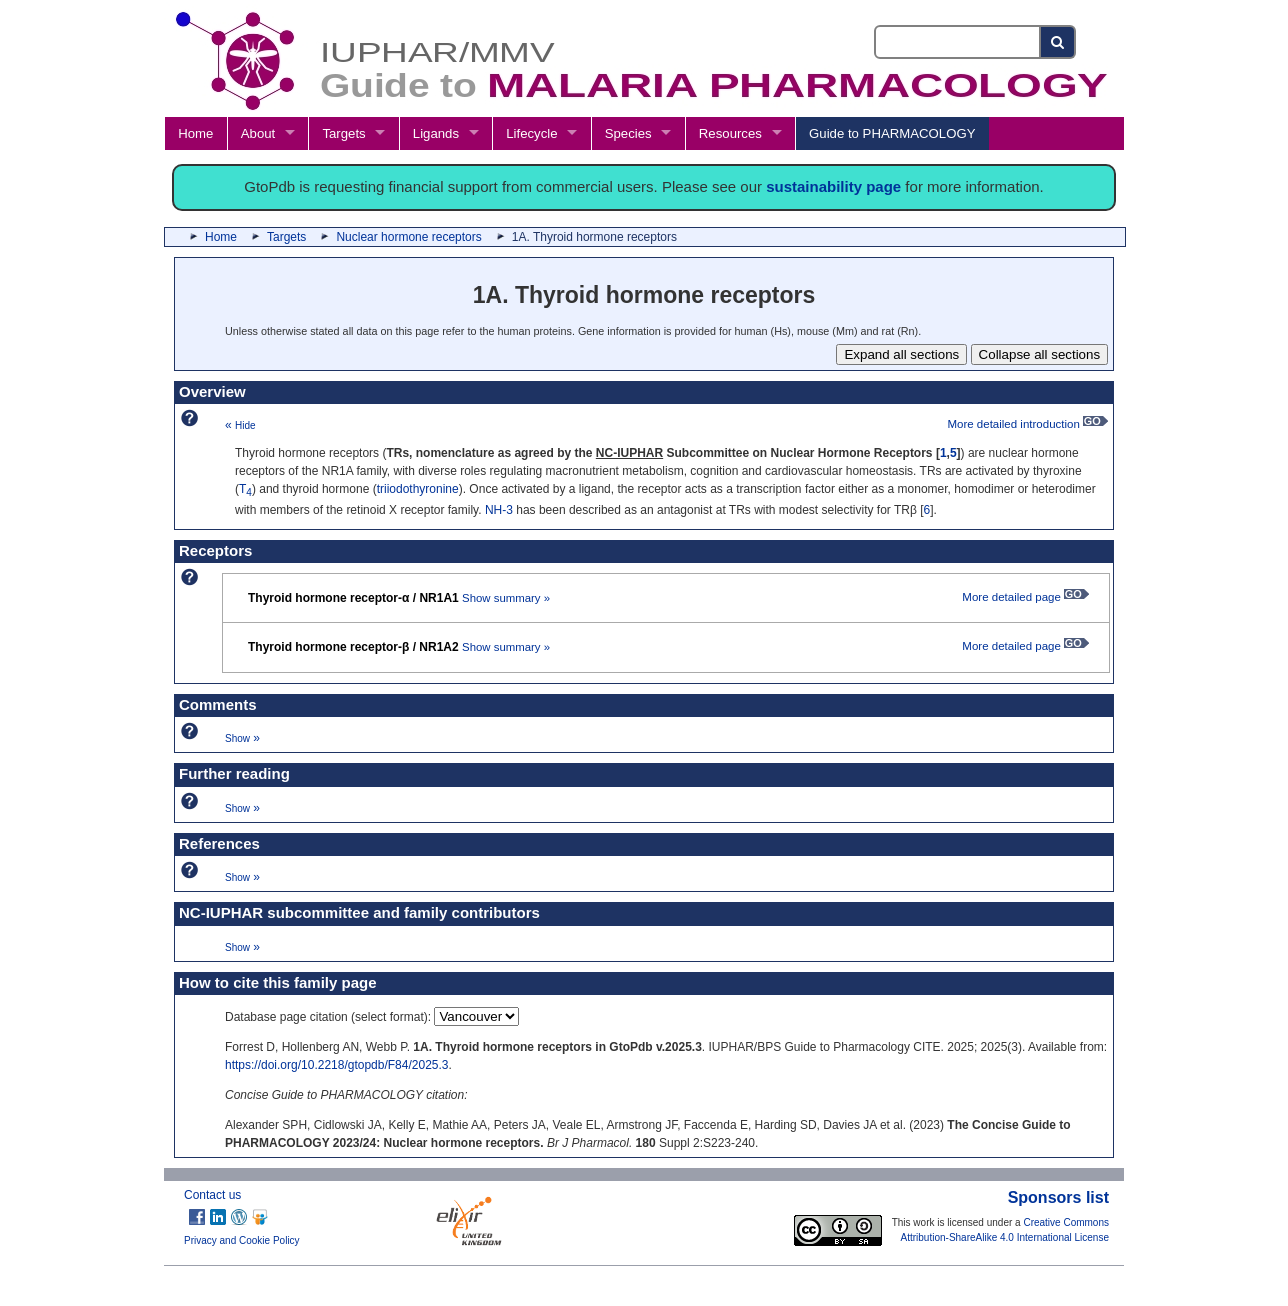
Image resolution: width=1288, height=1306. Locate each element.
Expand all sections (901, 354)
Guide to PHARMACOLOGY (892, 133)
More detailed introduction (1027, 424)
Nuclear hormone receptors (408, 237)
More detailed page (1025, 597)
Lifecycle (531, 133)
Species (628, 133)
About (258, 133)
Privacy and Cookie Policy (242, 1240)
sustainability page (833, 186)
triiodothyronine (418, 489)
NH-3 (499, 510)
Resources (730, 133)
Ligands (436, 133)
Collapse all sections (1040, 354)
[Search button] (1058, 42)
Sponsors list (1058, 1197)
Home (195, 133)
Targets (343, 133)
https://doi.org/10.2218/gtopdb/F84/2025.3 (337, 1065)
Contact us (212, 1195)
